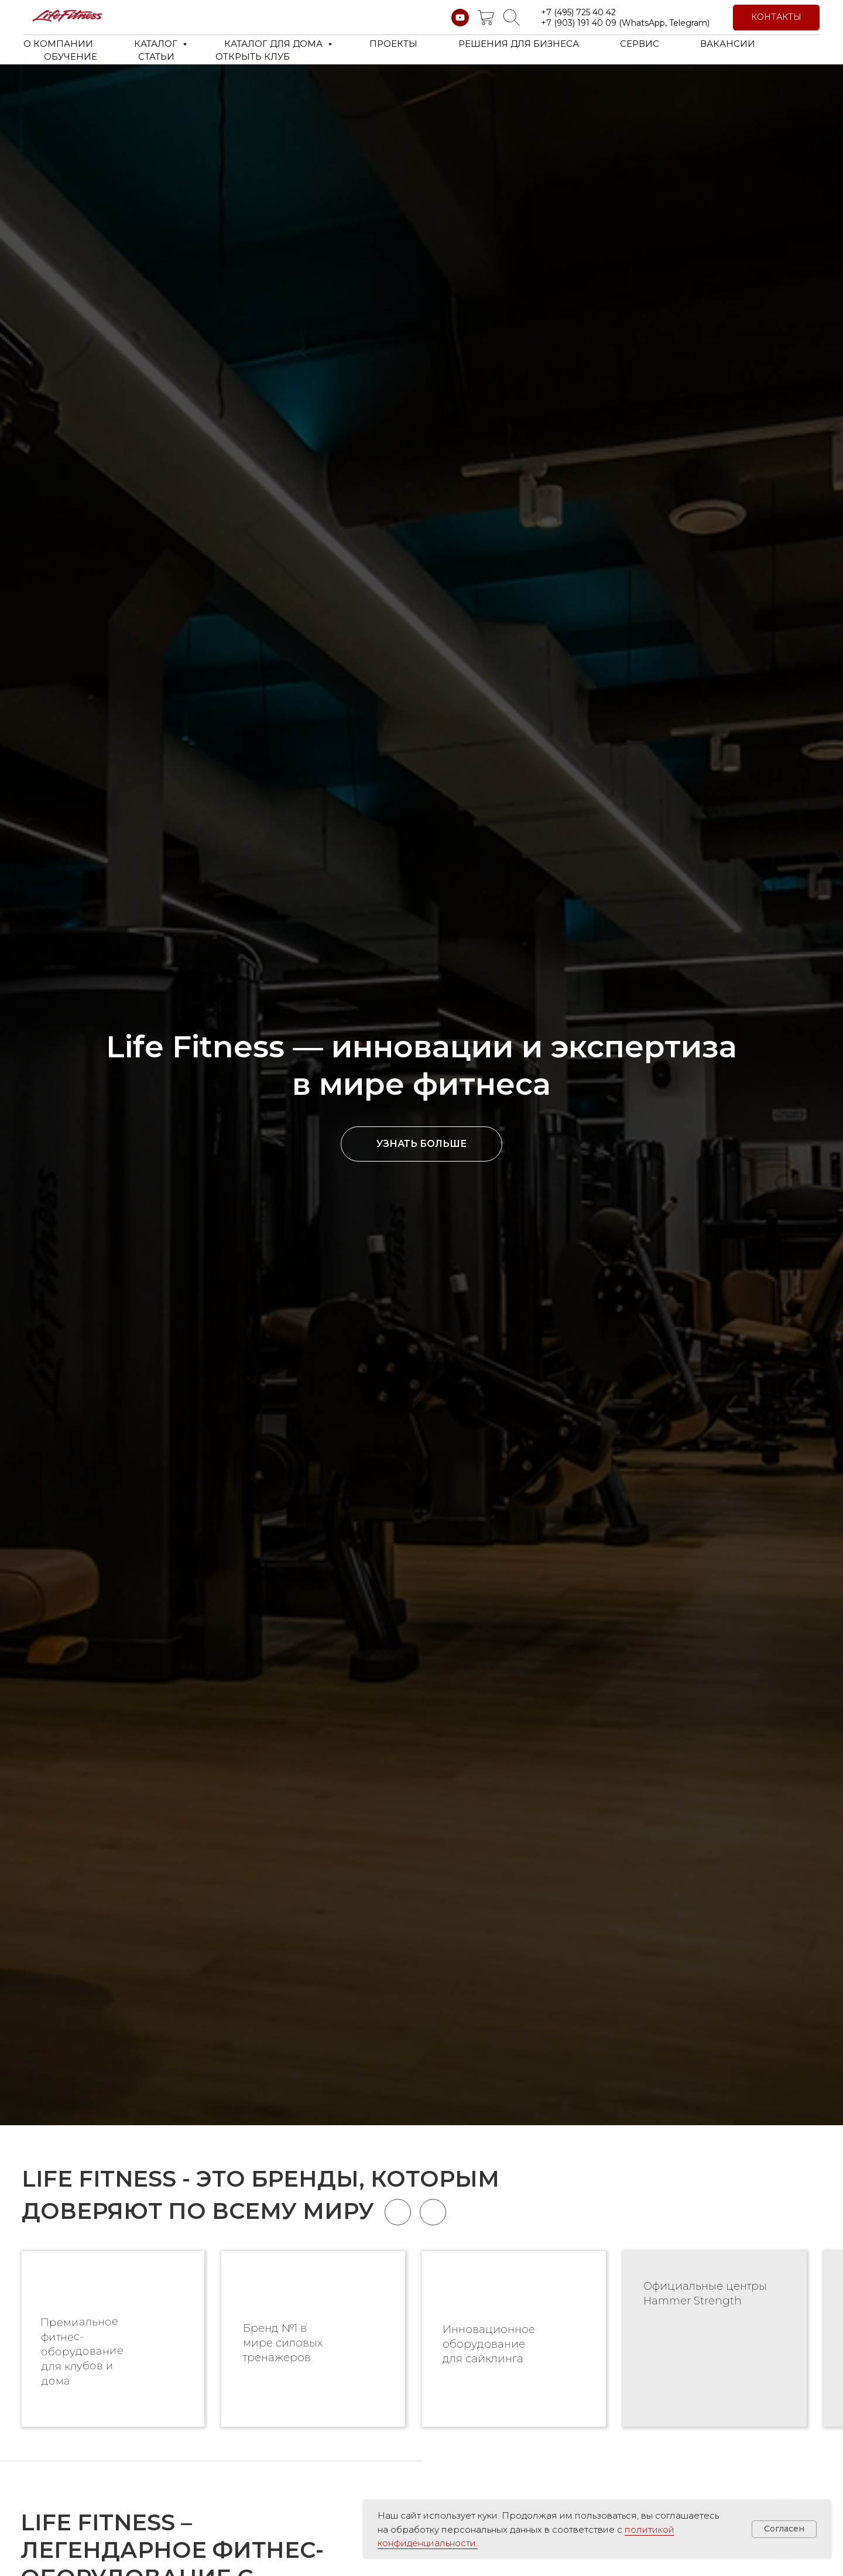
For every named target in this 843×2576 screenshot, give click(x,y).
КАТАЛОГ (157, 43)
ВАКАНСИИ (727, 43)
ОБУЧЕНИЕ (70, 56)
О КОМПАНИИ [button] (58, 43)
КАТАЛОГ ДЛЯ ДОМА (274, 43)
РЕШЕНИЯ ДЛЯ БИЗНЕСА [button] (518, 43)
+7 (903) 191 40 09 (578, 23)
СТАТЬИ (156, 56)
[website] (486, 17)
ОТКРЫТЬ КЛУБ (252, 56)
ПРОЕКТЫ (393, 43)
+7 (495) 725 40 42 (578, 12)
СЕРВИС (639, 43)
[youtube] (460, 17)
